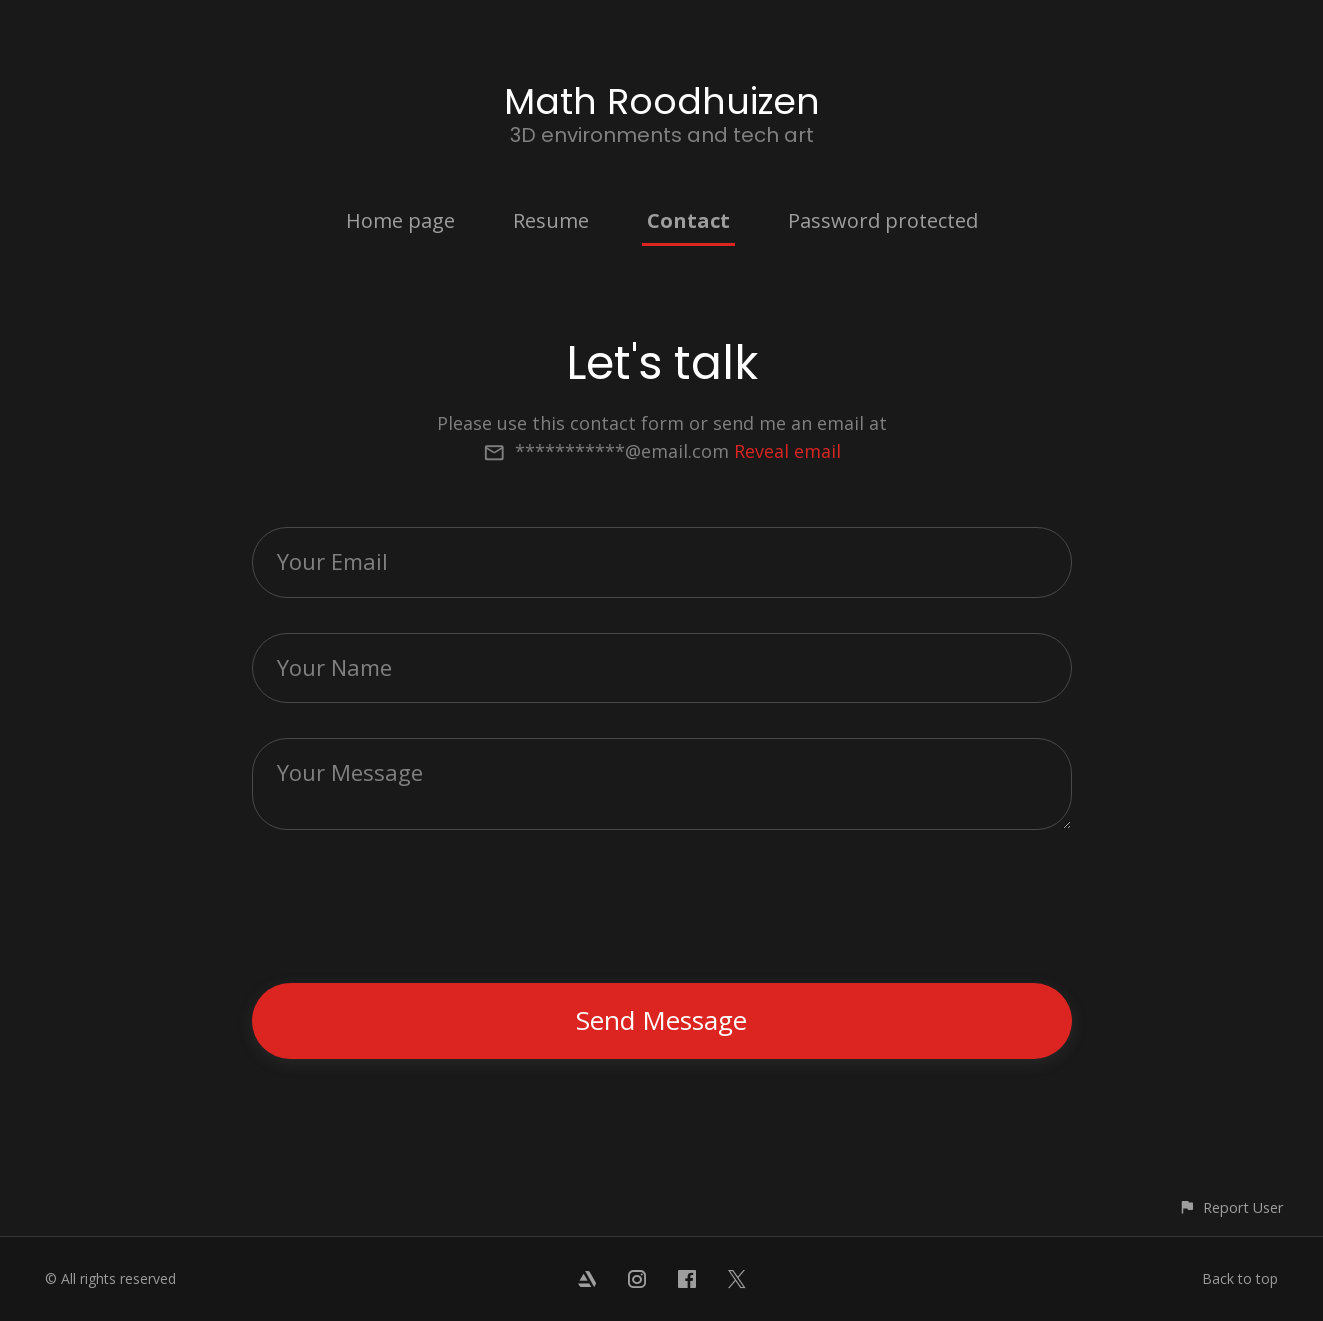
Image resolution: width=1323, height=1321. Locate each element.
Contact (688, 220)
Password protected (883, 220)
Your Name (334, 667)
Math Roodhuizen (662, 101)
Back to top (1240, 1278)
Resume (551, 220)
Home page (400, 220)
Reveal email (787, 451)
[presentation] (664, 909)
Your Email (332, 561)
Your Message (350, 772)
